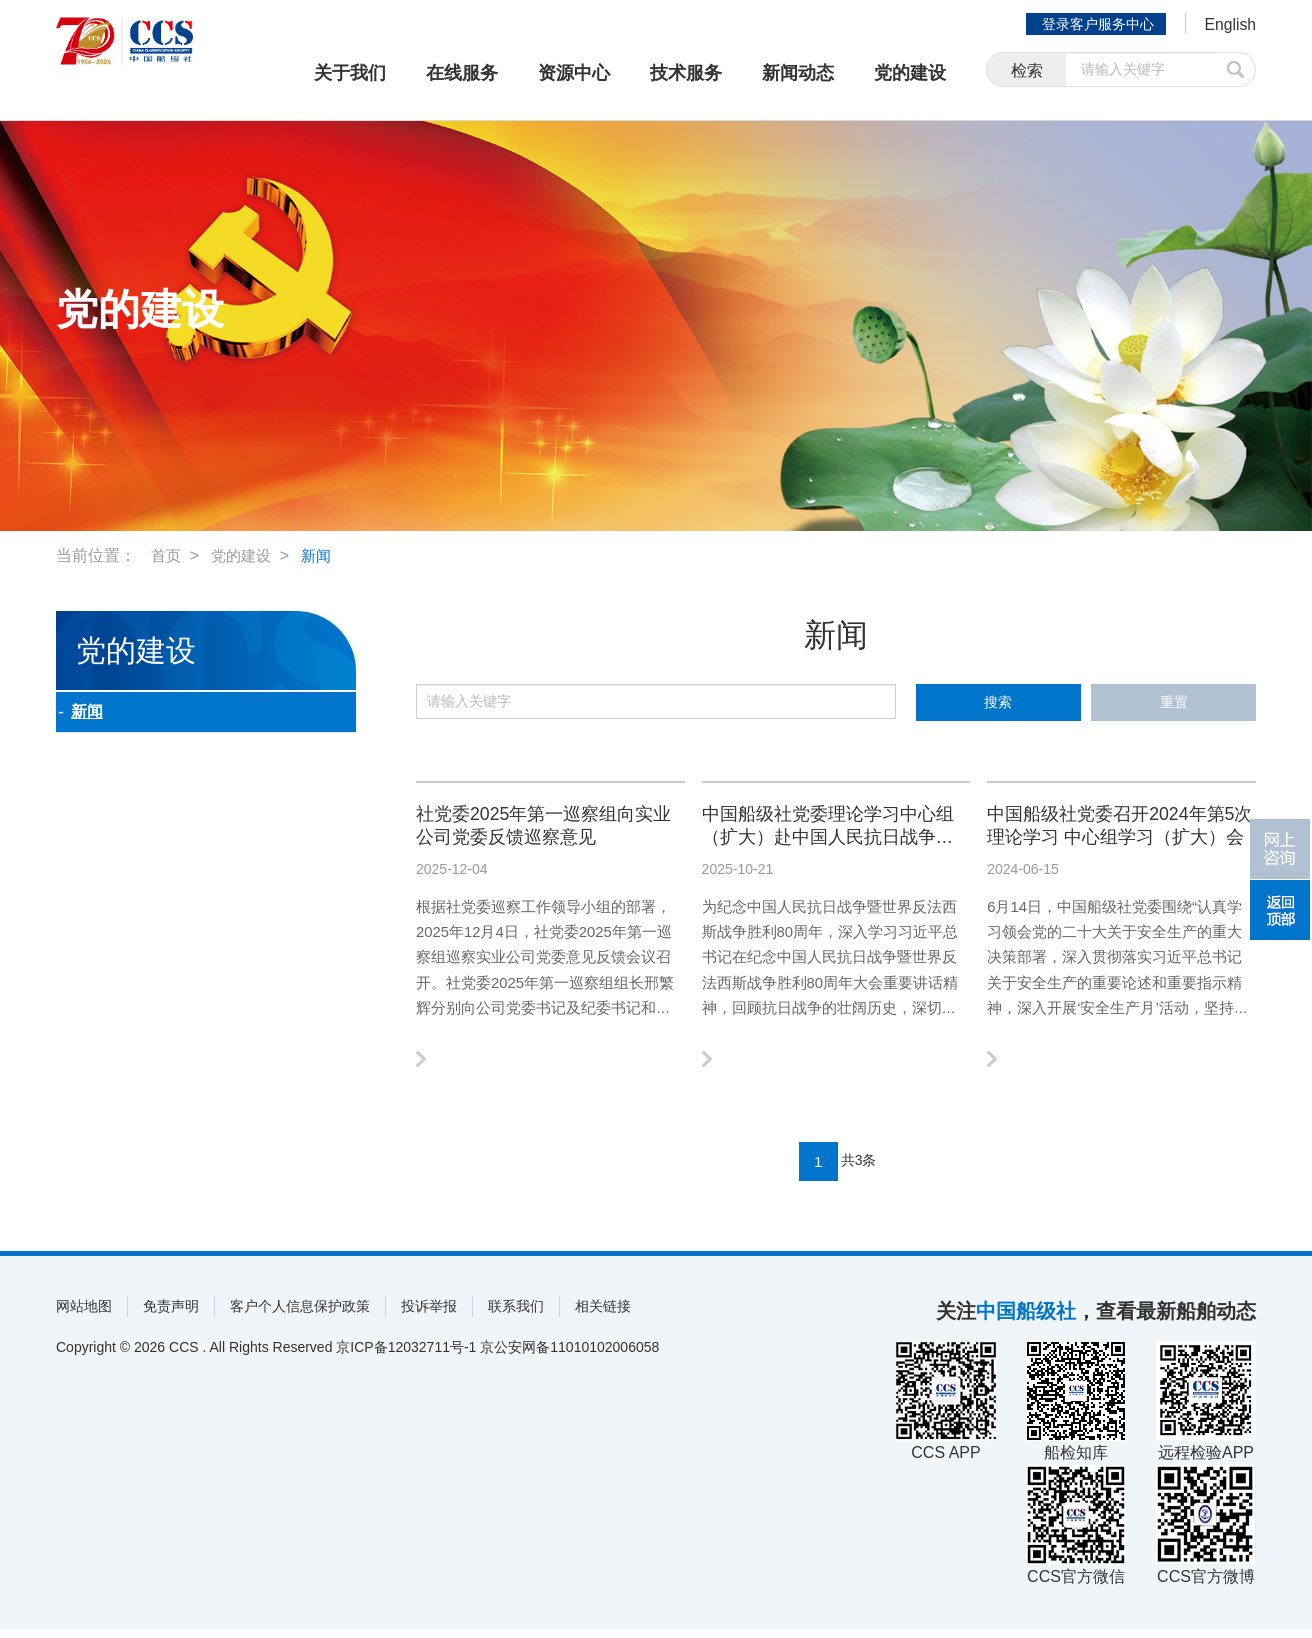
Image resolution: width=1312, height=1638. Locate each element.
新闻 (323, 555)
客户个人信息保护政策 (300, 1315)
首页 (167, 555)
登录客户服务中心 (1090, 24)
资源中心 (574, 73)
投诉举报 (429, 1315)
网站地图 (84, 1315)
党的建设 (910, 73)
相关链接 (603, 1315)
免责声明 (171, 1315)
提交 (1236, 72)
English (1226, 26)
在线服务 (462, 73)
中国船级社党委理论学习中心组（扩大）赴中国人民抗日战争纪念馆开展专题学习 (832, 830)
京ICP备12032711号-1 (406, 1356)
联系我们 (516, 1315)
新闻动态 (798, 73)
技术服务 (686, 73)
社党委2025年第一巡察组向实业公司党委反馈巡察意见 (548, 829)
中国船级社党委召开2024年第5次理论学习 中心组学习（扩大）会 (1119, 830)
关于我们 (350, 73)
